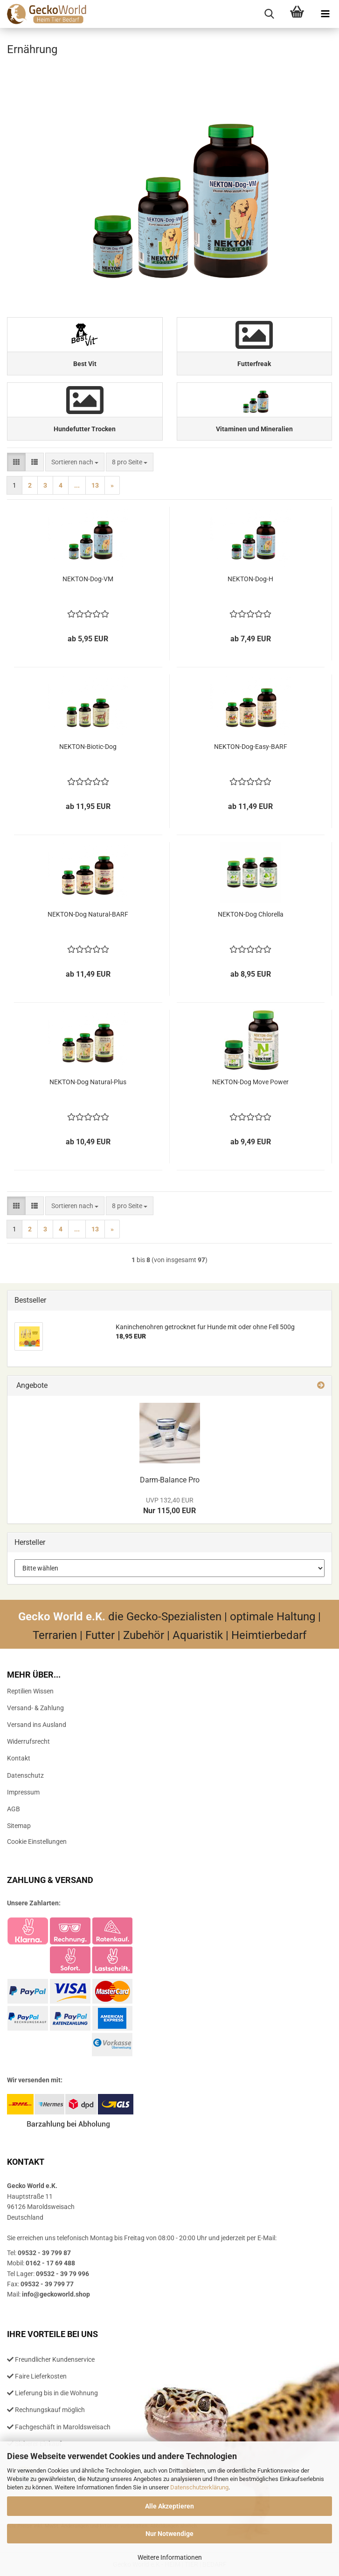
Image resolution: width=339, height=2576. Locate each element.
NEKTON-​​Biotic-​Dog (88, 746)
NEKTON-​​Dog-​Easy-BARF (250, 746)
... (77, 485)
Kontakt (18, 1758)
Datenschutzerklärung (199, 2487)
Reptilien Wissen (30, 1691)
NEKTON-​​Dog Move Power (250, 1082)
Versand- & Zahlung (35, 1708)
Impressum (23, 1792)
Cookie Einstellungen (37, 1841)
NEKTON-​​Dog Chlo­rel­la (251, 914)
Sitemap (19, 1825)
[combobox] (74, 462)
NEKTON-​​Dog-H (250, 579)
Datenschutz (25, 1775)
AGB (13, 1809)
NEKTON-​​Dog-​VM (87, 579)
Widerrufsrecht (28, 1741)
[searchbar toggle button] (269, 14)
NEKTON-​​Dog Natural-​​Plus (87, 1082)
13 (95, 485)
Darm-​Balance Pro (170, 1479)
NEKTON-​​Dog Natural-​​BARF (88, 914)
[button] (16, 462)
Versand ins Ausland (36, 1724)
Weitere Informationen (170, 2557)
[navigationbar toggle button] (325, 14)
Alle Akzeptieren (169, 2506)
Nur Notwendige (169, 2533)
